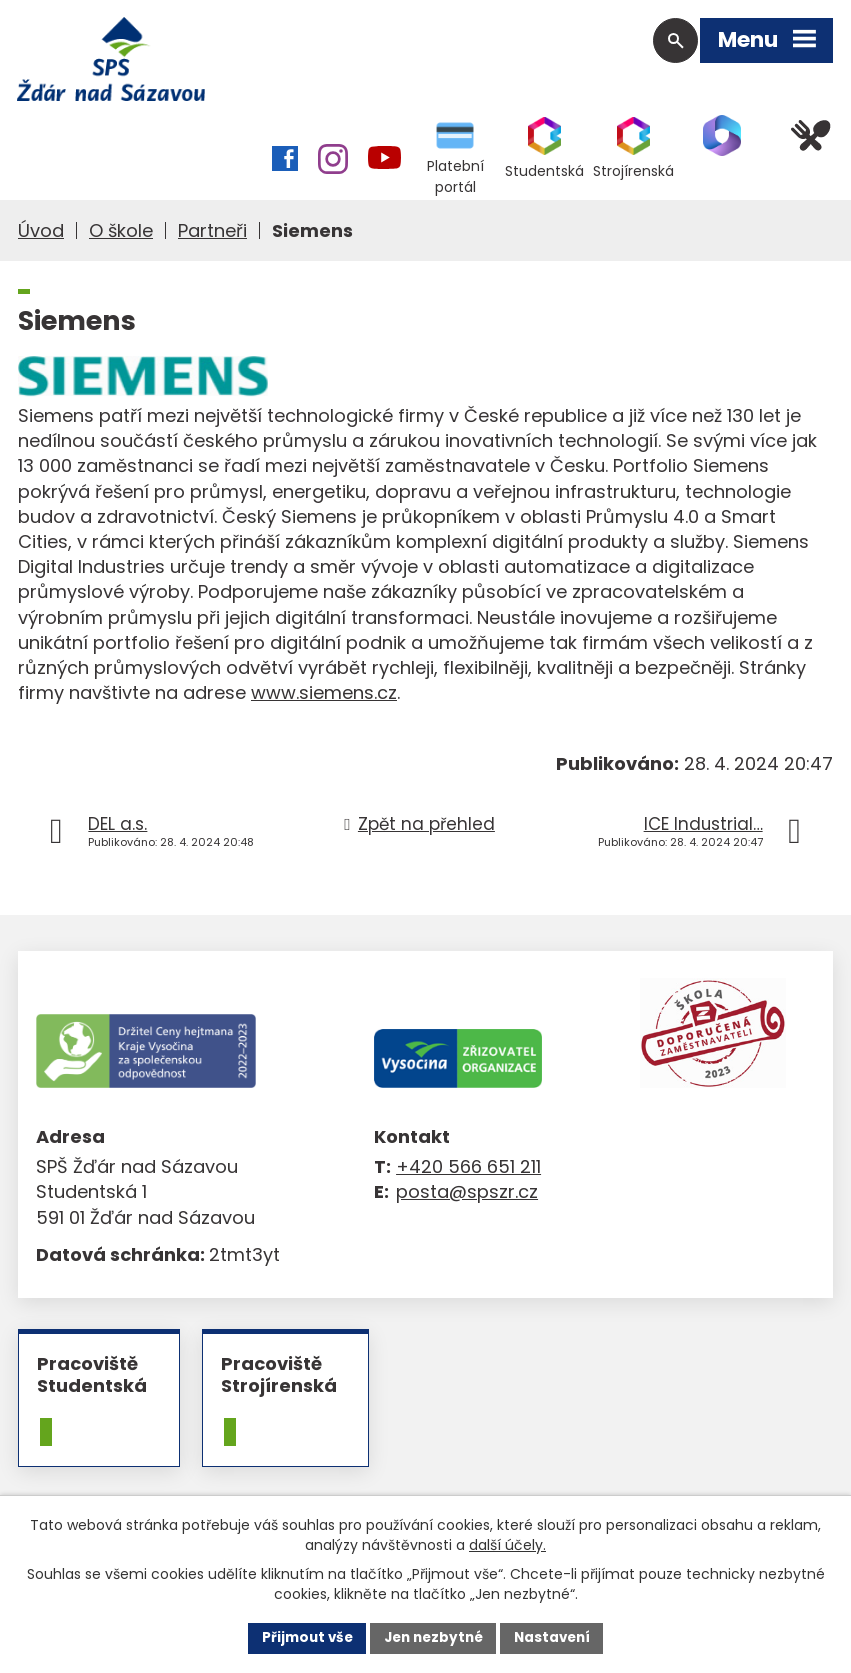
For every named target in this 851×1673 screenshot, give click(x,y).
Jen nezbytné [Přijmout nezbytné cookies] (433, 1637)
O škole (121, 232)
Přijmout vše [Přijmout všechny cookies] (301, 1637)
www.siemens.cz (324, 694)
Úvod (41, 232)
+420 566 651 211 (468, 1169)
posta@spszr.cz (467, 1194)
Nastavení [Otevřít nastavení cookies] (558, 1637)
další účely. (507, 1543)
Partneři (212, 232)
